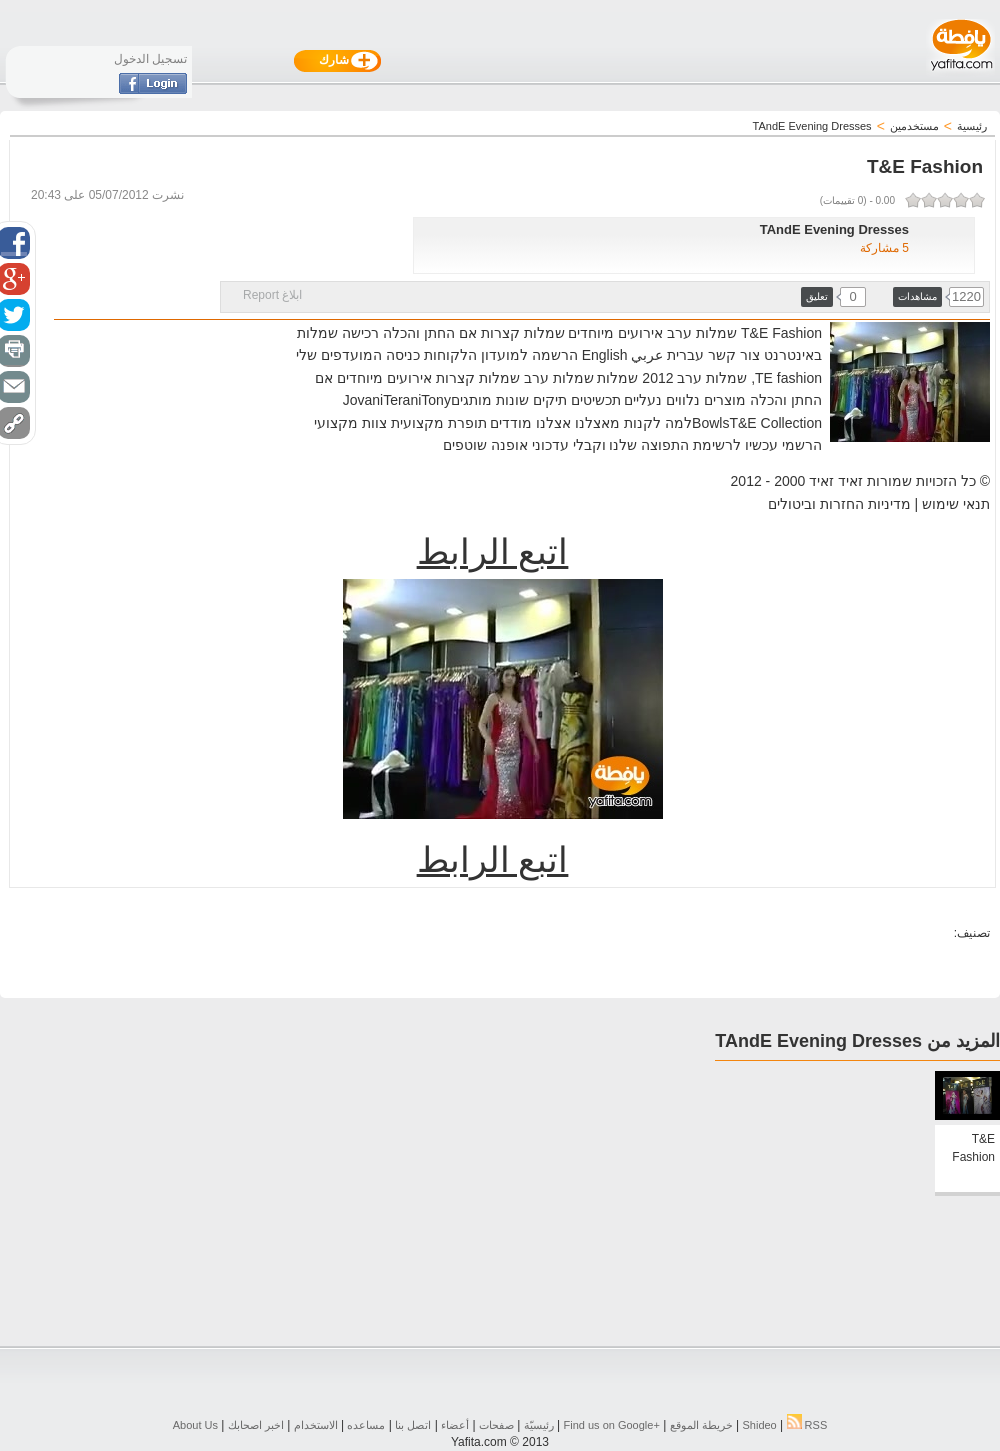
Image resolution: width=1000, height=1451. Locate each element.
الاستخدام (316, 1425)
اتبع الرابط (493, 552)
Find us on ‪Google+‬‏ (612, 1425)
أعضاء (455, 1425)
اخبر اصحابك (256, 1425)
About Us (195, 1425)
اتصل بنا (413, 1425)
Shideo (759, 1425)
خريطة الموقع (701, 1425)
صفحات (496, 1425)
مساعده (366, 1425)
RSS (807, 1425)
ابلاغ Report (272, 295)
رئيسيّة (539, 1425)
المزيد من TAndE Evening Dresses (857, 1041)
